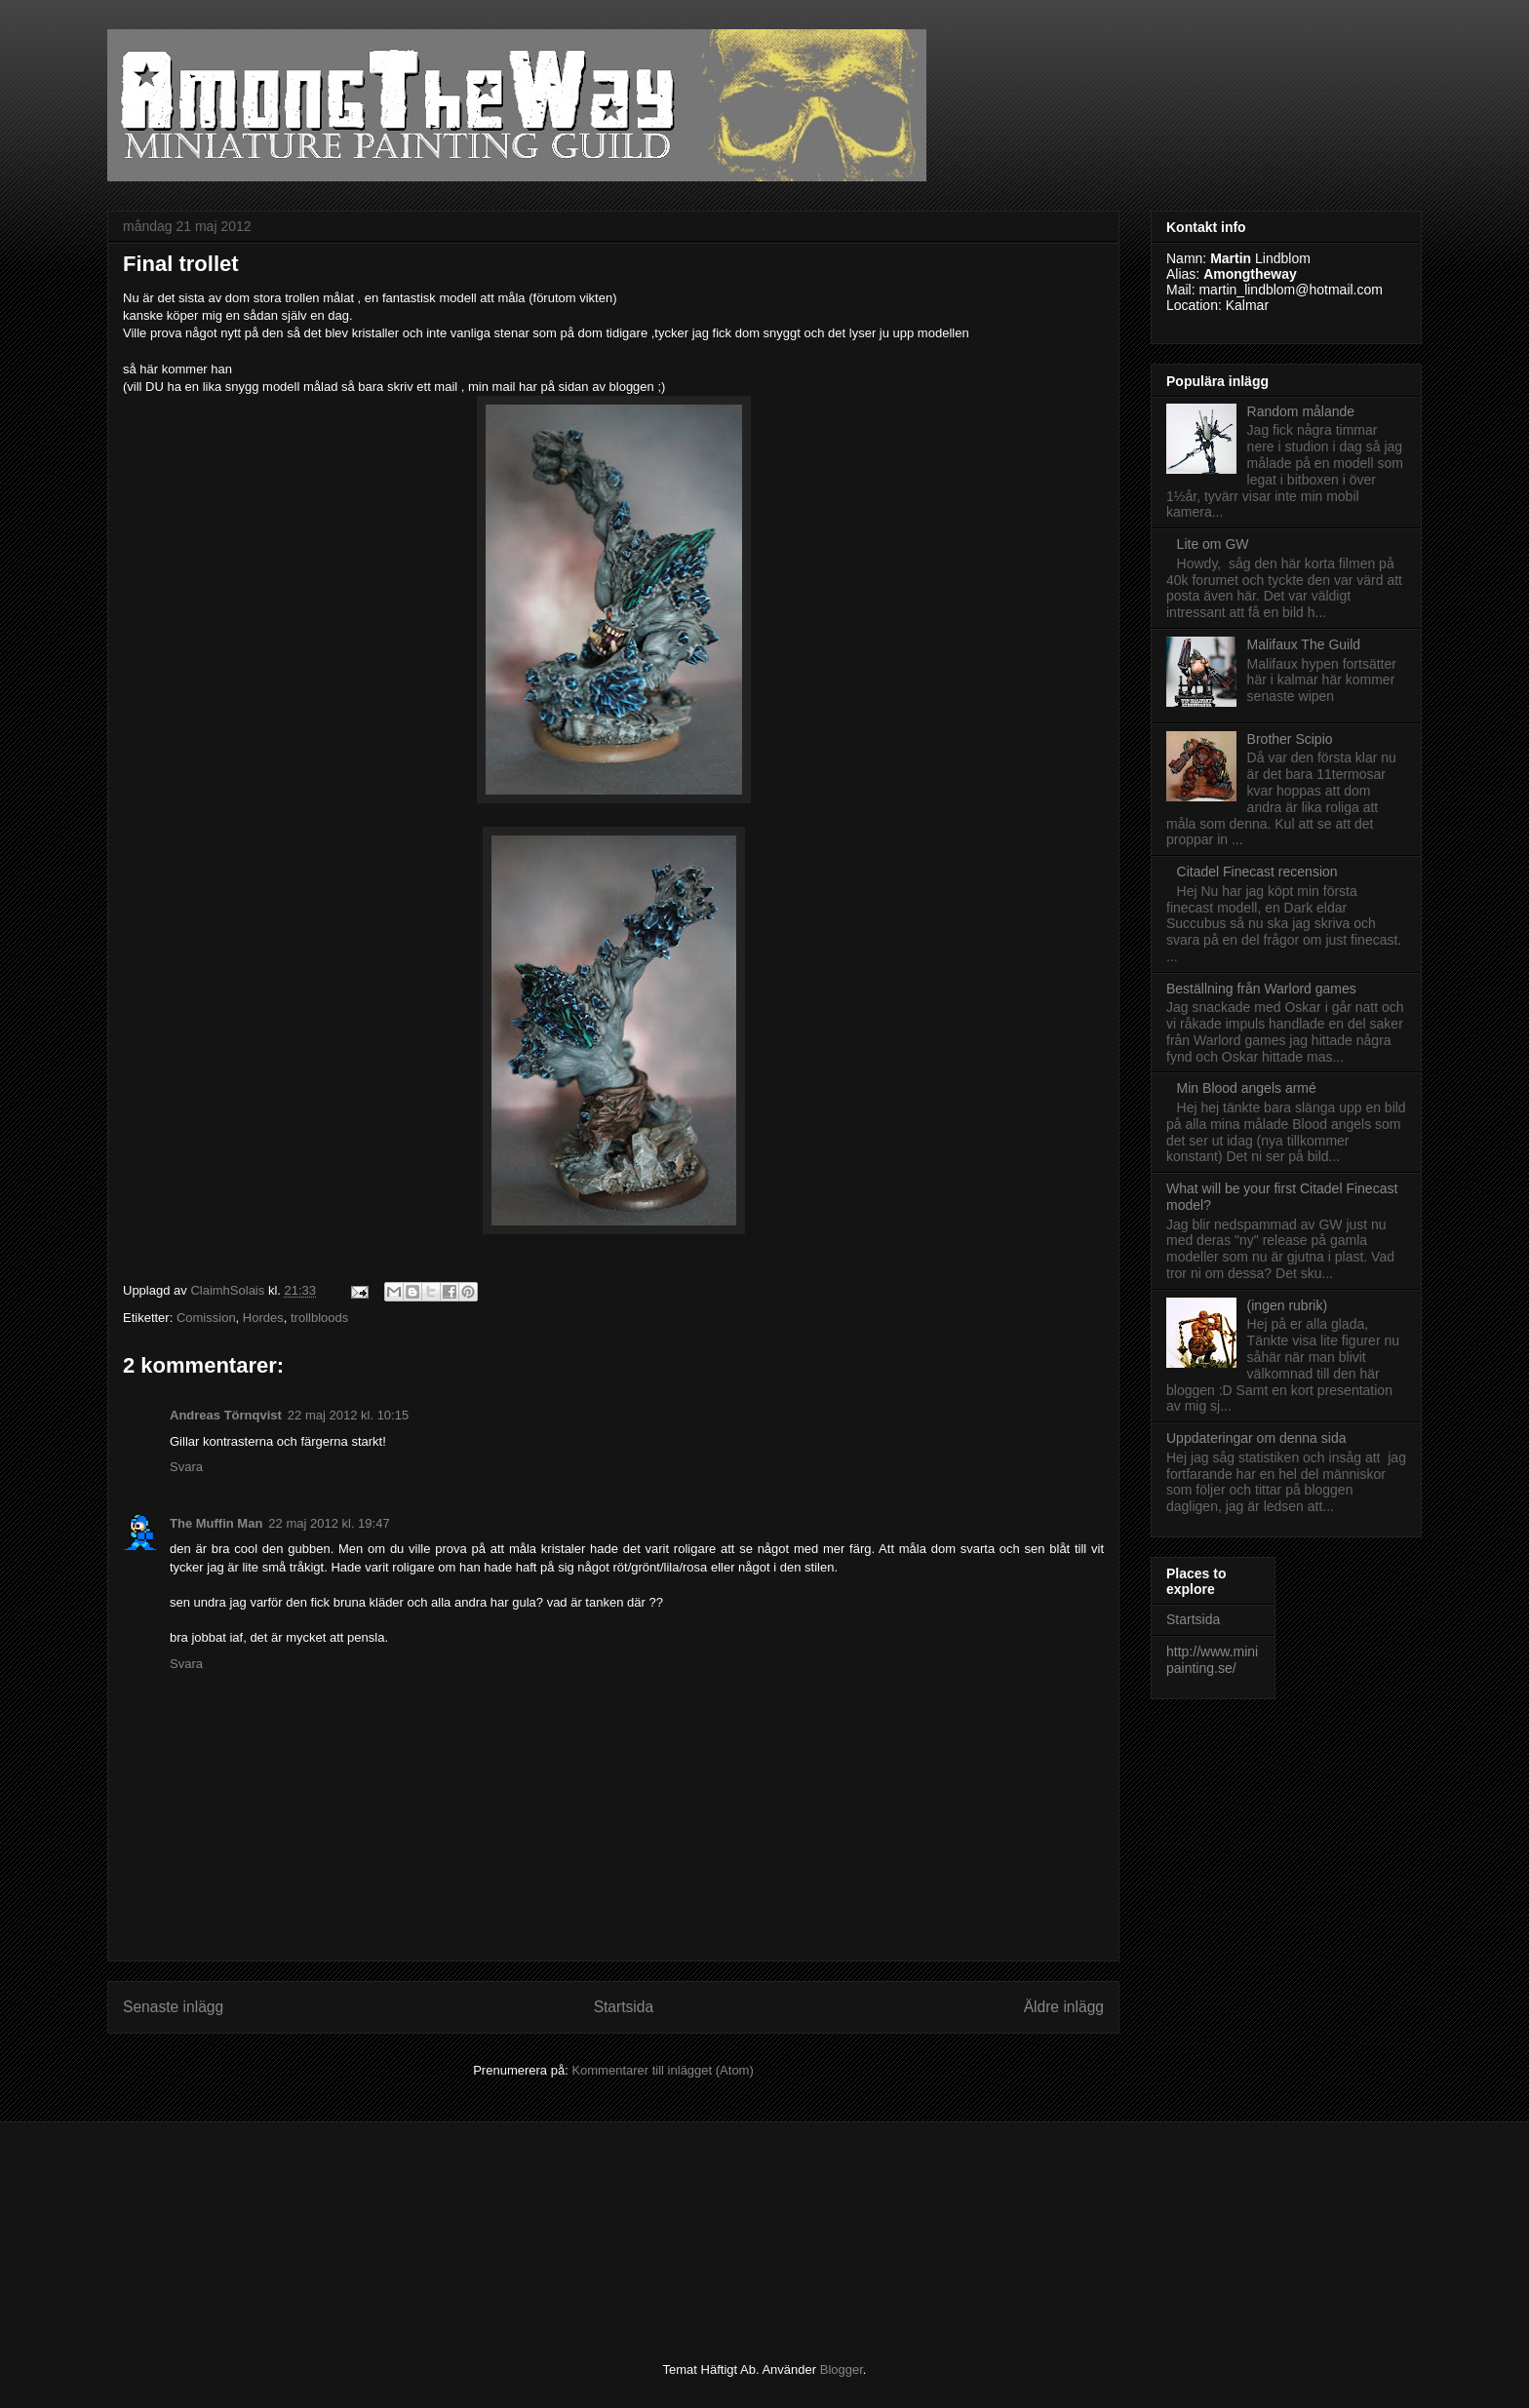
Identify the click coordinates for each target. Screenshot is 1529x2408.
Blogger (841, 2369)
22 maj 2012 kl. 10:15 (348, 1415)
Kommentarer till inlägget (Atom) (662, 2070)
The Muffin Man (216, 1523)
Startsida (624, 2007)
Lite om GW (1213, 544)
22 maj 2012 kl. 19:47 (328, 1523)
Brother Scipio (1290, 739)
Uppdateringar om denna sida (1256, 1438)
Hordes (263, 1317)
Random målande (1301, 411)
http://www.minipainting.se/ (1212, 1660)
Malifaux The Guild (1303, 644)
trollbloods (319, 1317)
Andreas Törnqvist (226, 1415)
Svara (186, 1466)
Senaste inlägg (173, 2007)
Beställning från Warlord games (1261, 988)
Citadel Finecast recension (1257, 871)
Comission (206, 1317)
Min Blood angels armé (1246, 1088)
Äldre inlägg (1064, 2007)
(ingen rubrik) (1287, 1305)
